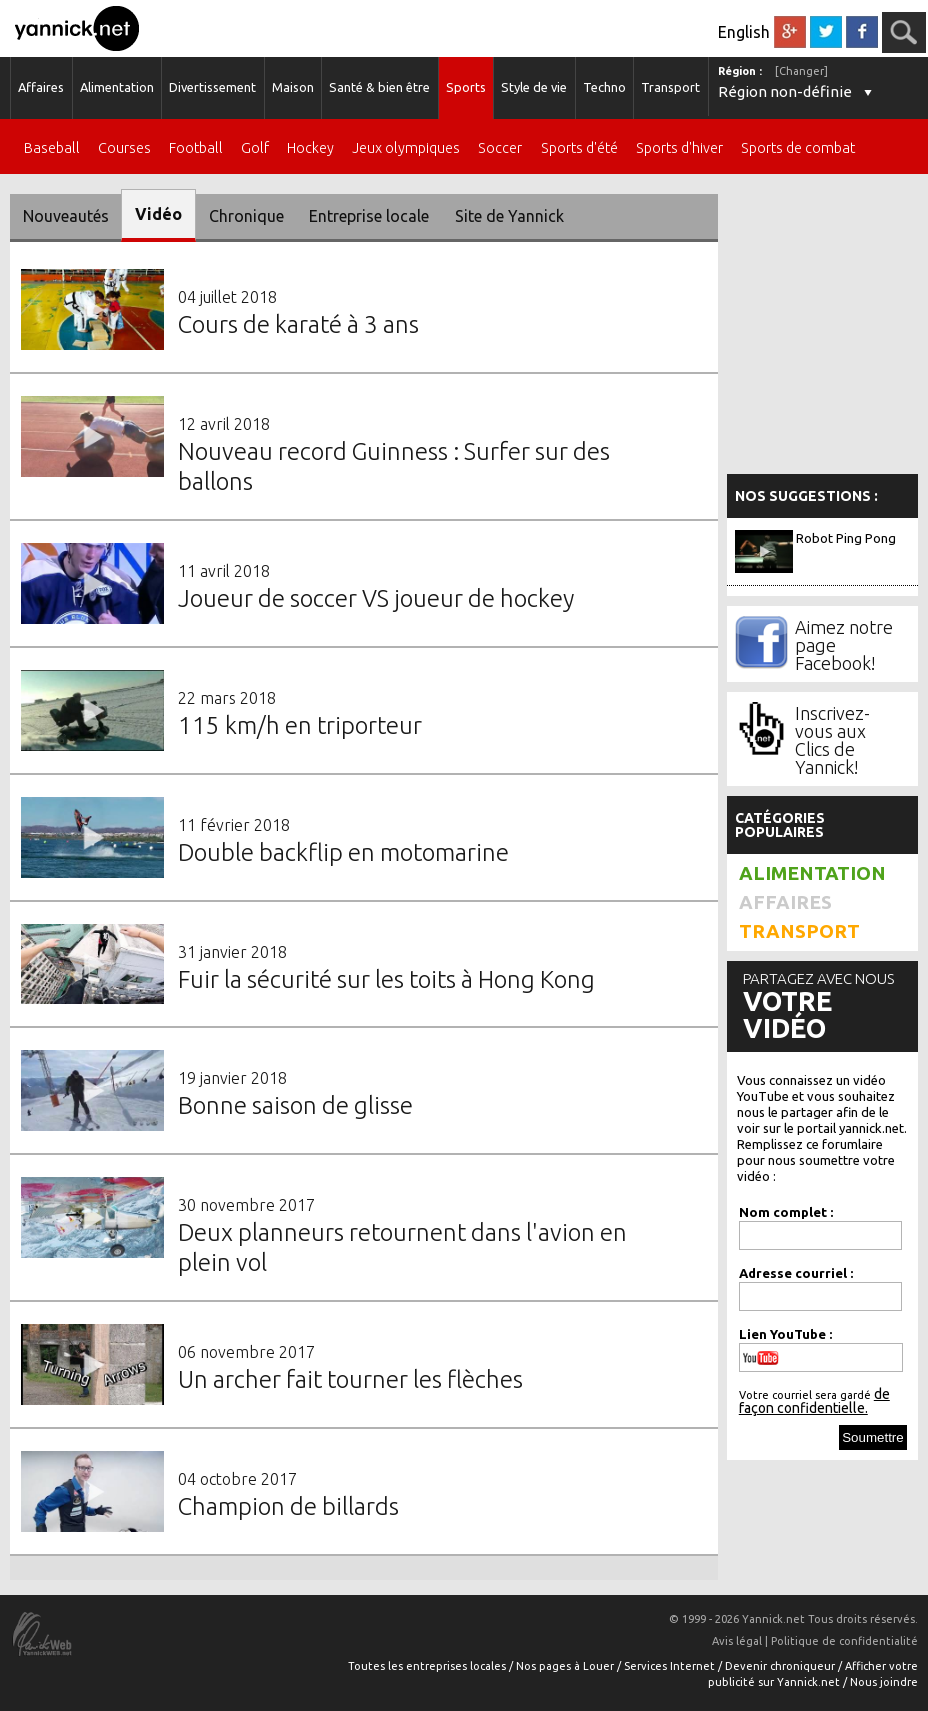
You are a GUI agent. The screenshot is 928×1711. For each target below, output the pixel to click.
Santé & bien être (379, 87)
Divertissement (212, 87)
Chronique (246, 216)
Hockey (310, 148)
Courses (124, 148)
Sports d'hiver (679, 148)
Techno (604, 87)
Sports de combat (798, 148)
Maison (293, 87)
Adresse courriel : (796, 1273)
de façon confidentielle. (814, 1401)
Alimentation (117, 87)
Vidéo (158, 214)
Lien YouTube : (785, 1334)
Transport (670, 87)
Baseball (52, 148)
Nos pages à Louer (566, 1666)
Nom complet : (786, 1212)
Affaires (41, 87)
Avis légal (737, 1641)
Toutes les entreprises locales (428, 1666)
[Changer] (801, 71)
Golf (255, 148)
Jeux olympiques (406, 148)
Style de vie (534, 87)
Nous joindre (884, 1682)
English (744, 32)
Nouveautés (66, 216)
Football (196, 148)
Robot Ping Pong (846, 538)
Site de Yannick (509, 216)
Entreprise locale (369, 216)
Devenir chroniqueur (781, 1666)
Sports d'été (579, 148)
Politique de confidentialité (844, 1641)
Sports (466, 87)
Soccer (500, 148)
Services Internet (671, 1666)
